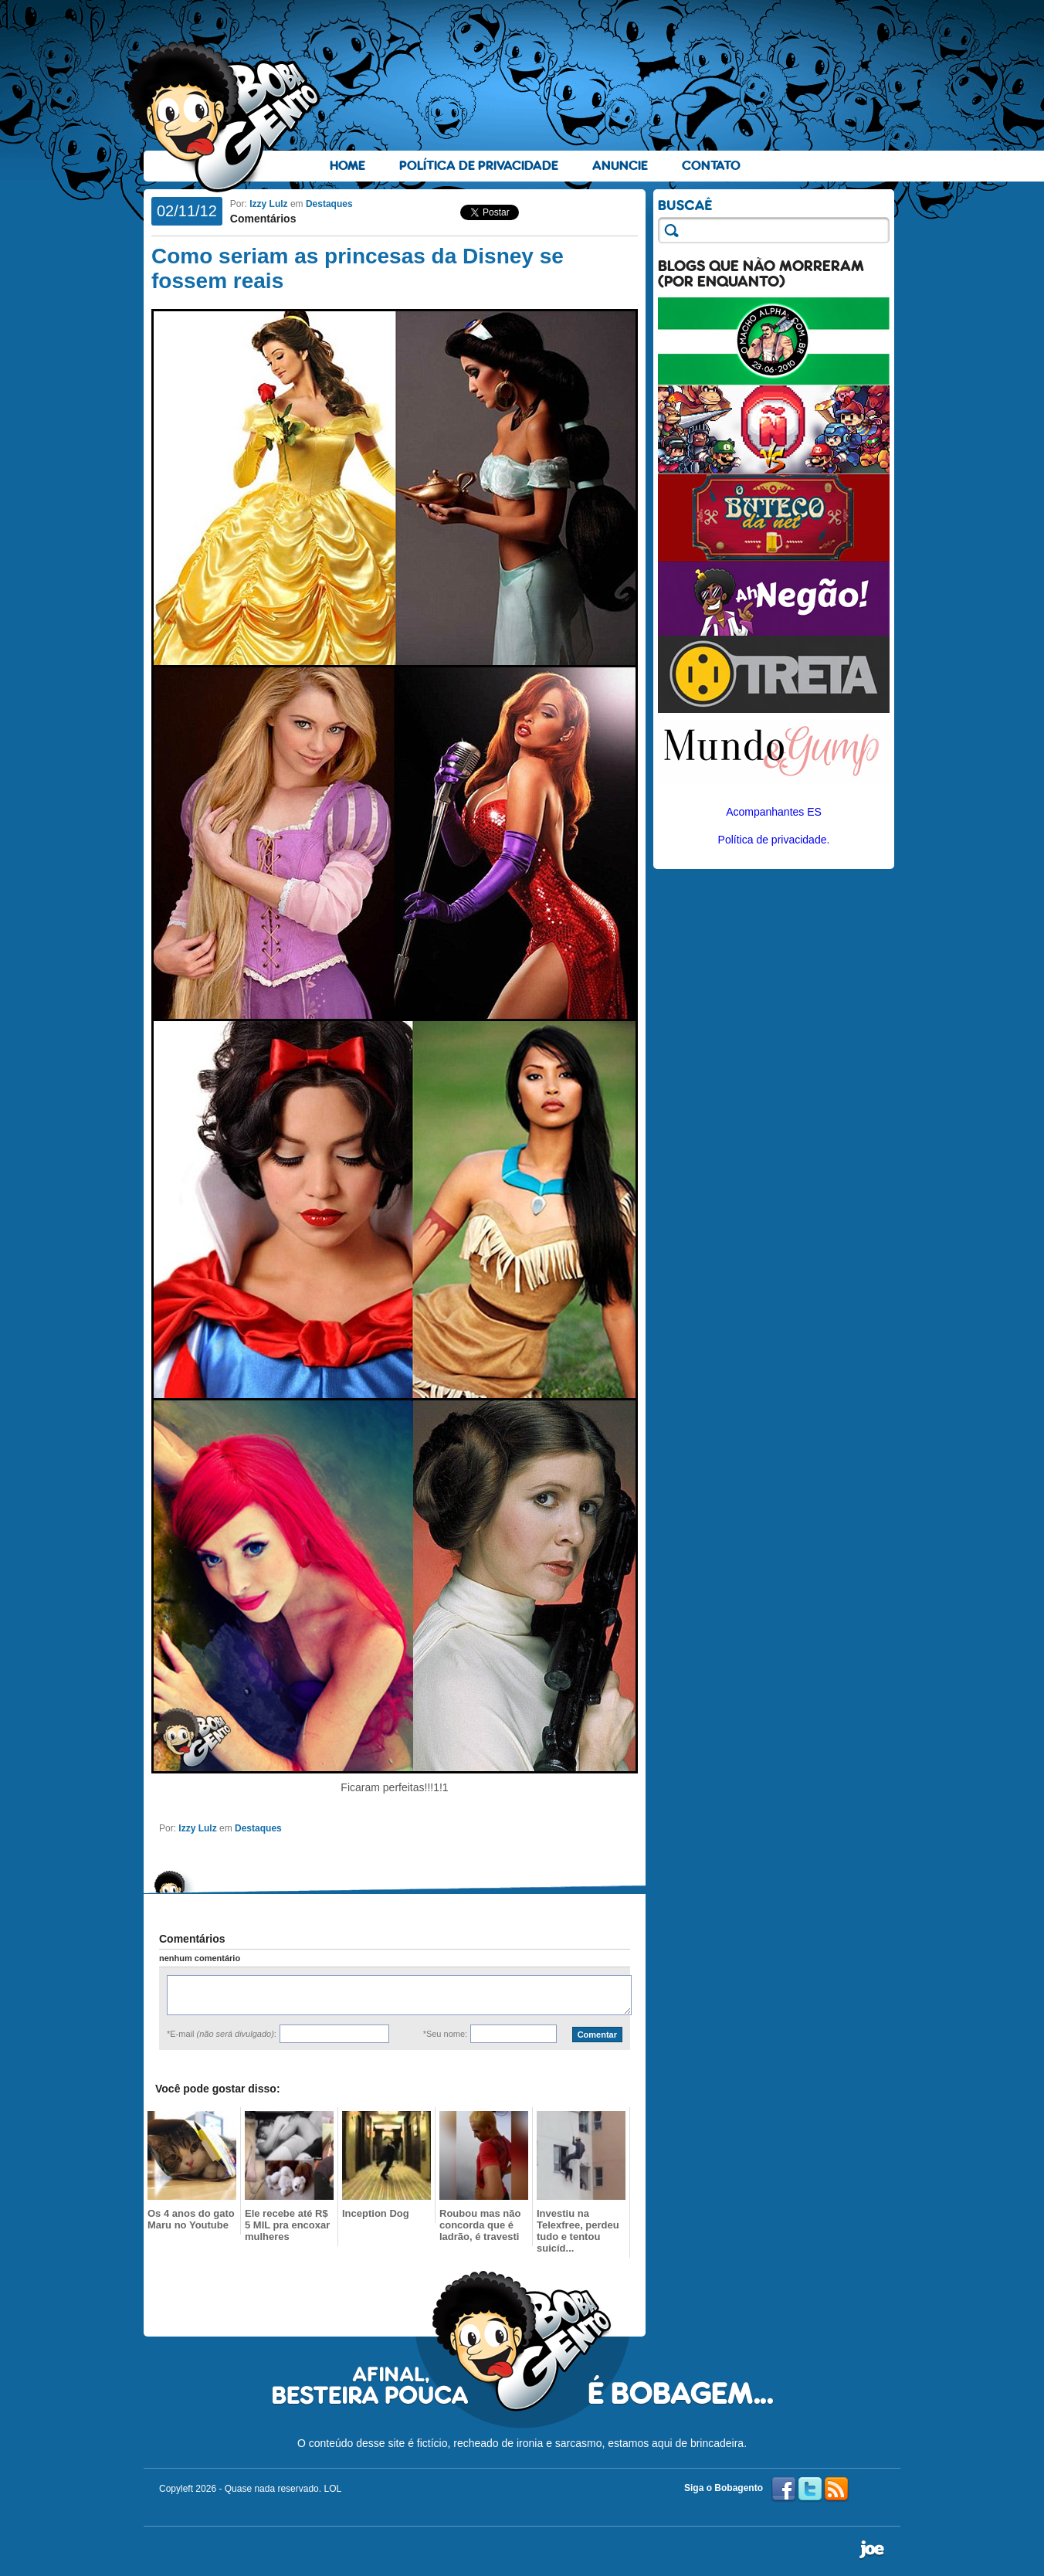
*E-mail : (221, 2033)
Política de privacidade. (774, 839)
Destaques (329, 204)
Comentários (263, 218)
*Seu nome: (445, 2033)
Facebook (784, 2489)
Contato (711, 165)
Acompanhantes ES (774, 812)
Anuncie (620, 165)
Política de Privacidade (478, 165)
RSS (836, 2489)
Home (347, 165)
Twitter (810, 2489)
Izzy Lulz (268, 204)
